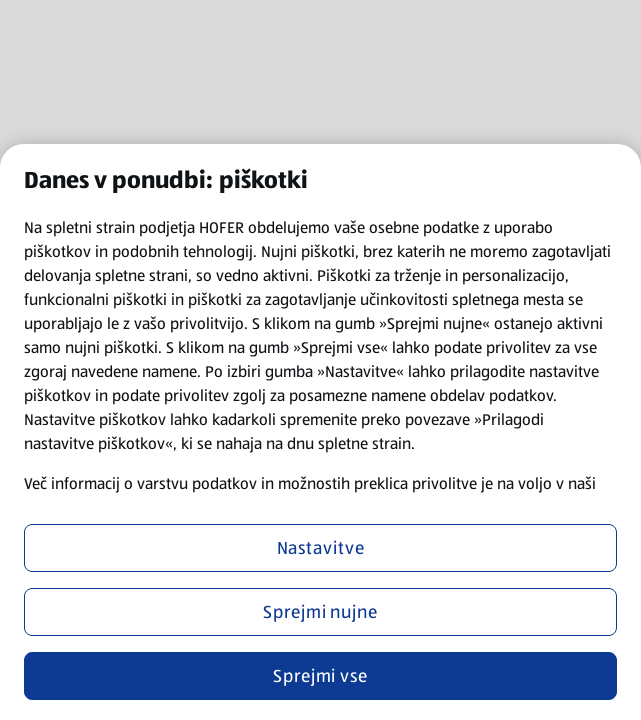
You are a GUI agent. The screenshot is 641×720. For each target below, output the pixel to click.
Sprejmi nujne (320, 612)
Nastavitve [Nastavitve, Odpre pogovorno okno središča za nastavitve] (321, 548)
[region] (320, 432)
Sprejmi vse (320, 676)
